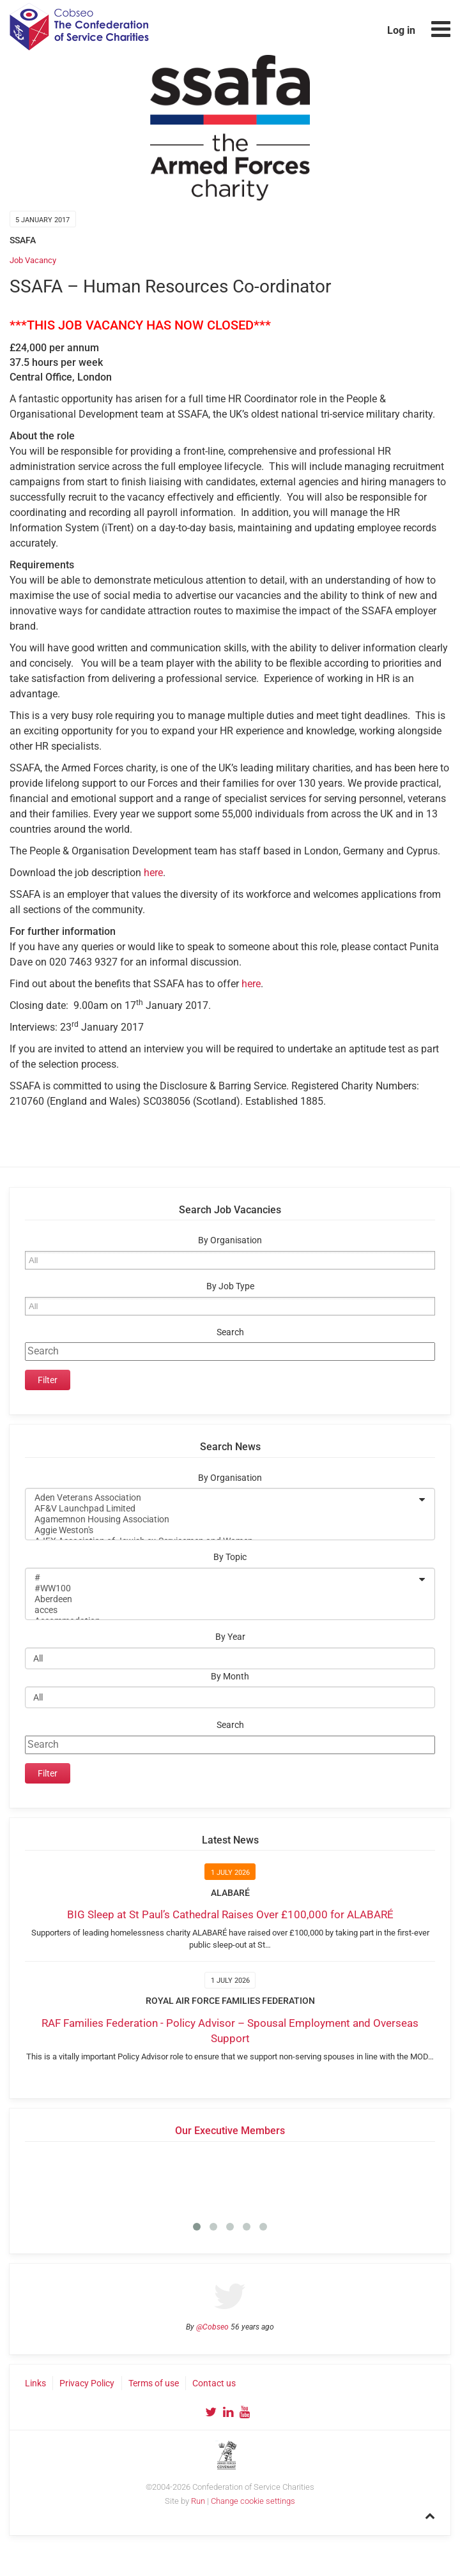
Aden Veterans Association (221, 1497)
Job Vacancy (33, 260)
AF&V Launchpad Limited (221, 1508)
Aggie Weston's (221, 1530)
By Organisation (230, 1240)
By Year (230, 1637)
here (153, 873)
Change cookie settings (253, 2501)
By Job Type (230, 1286)
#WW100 (221, 1588)
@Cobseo (212, 2326)
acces (221, 1610)
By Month (230, 1676)
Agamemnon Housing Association (221, 1519)
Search (230, 1332)
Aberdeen (221, 1599)
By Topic (230, 1557)
